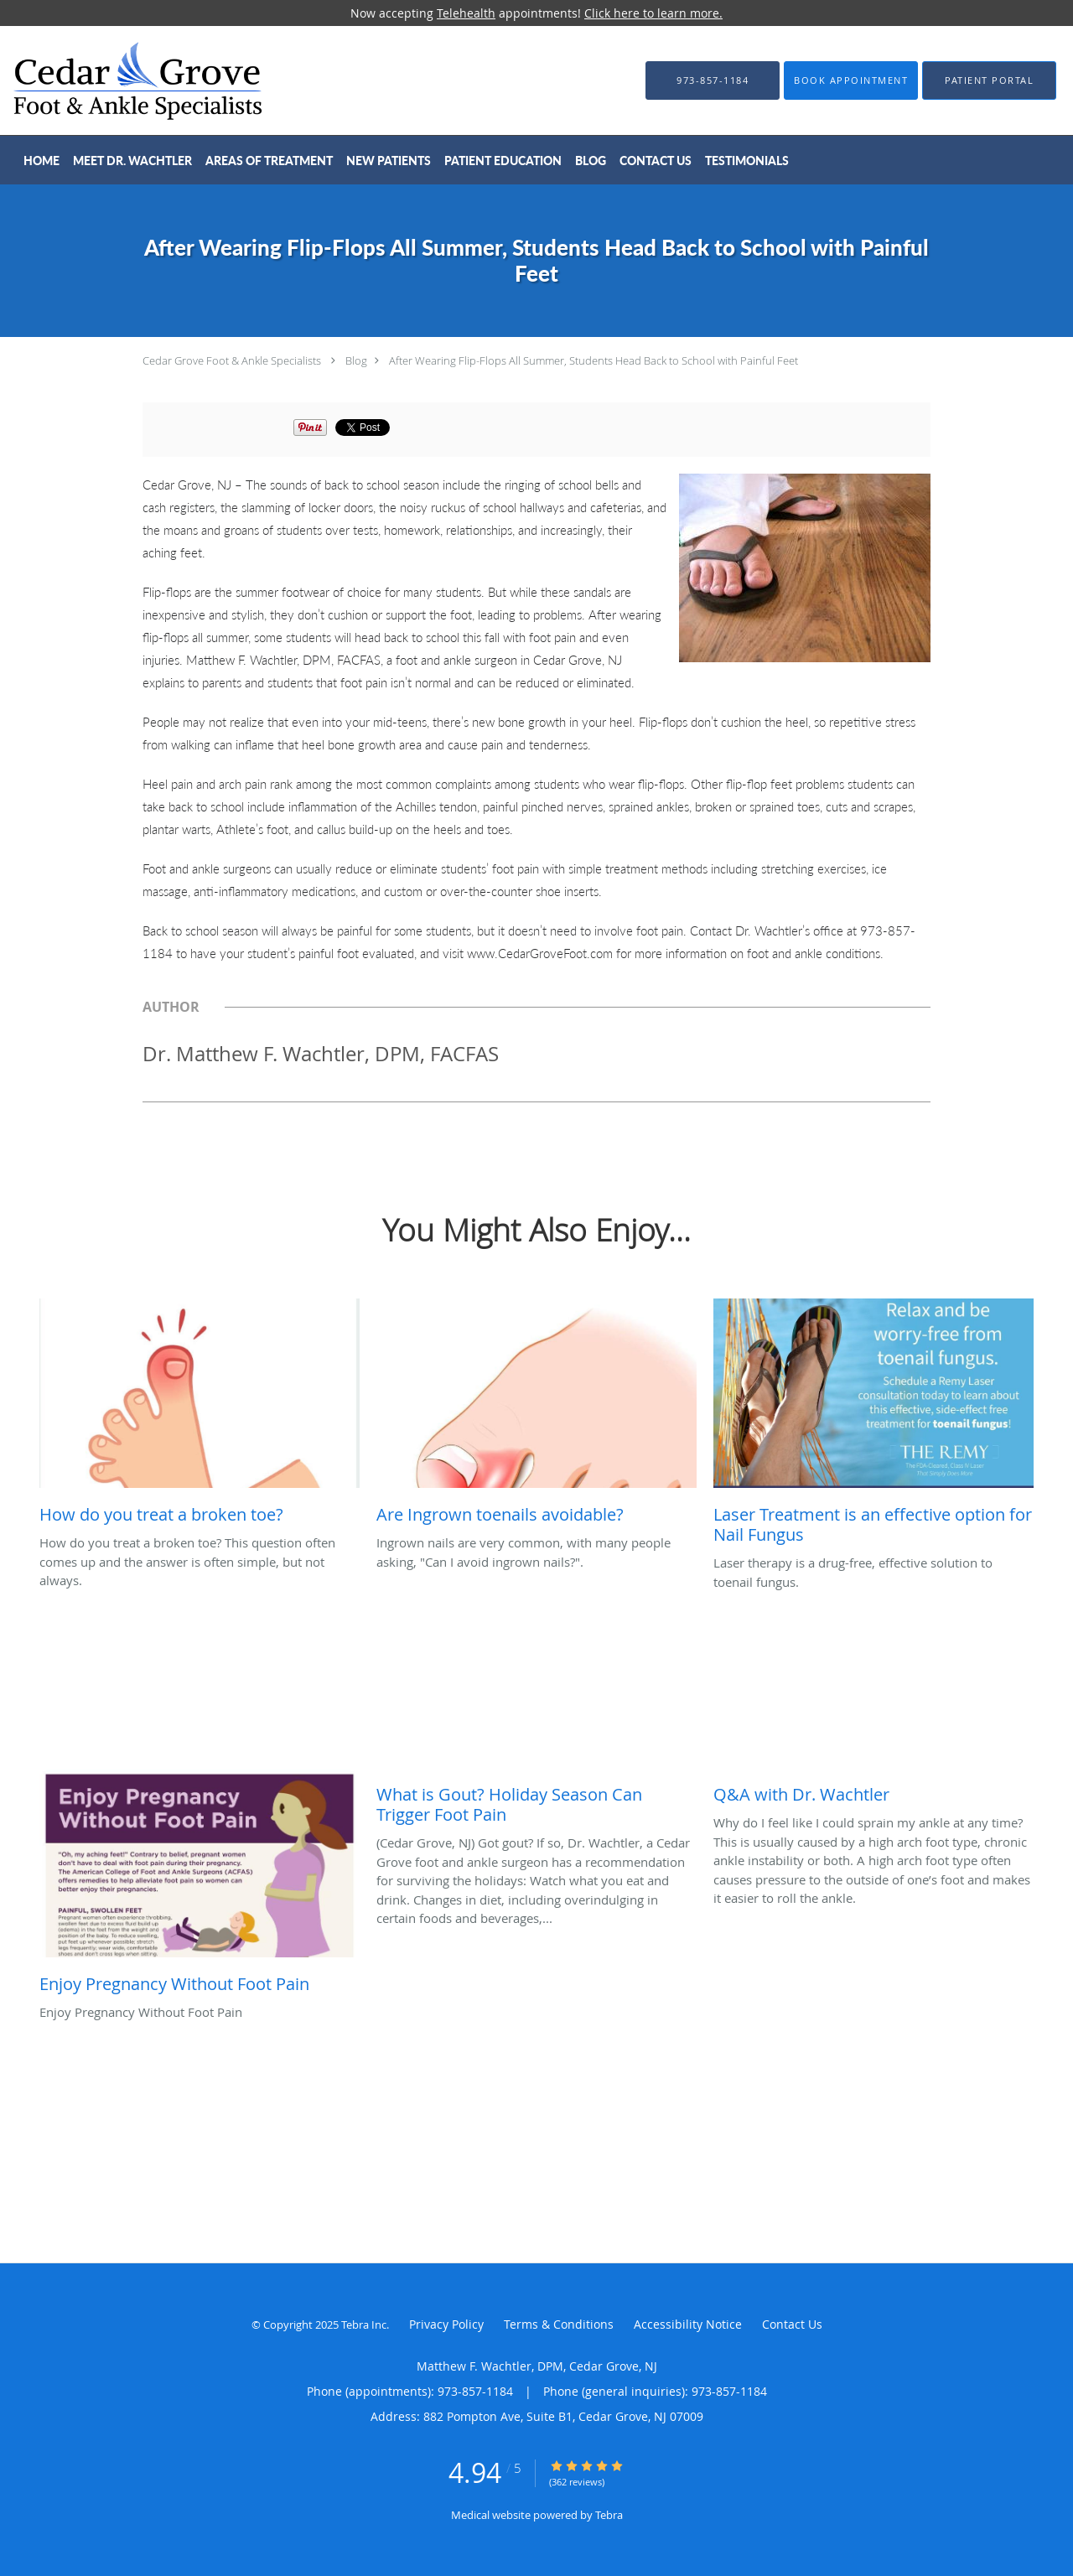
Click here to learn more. (653, 13)
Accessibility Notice (688, 2324)
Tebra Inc (363, 2324)
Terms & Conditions (559, 2324)
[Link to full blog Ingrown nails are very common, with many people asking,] (536, 1415)
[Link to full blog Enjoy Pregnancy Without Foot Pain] (199, 1885)
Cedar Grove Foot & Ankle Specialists (232, 360)
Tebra (609, 2514)
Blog (356, 360)
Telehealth (466, 13)
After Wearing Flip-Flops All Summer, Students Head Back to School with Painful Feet (593, 360)
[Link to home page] (112, 80)
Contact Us (792, 2324)
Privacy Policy (446, 2324)
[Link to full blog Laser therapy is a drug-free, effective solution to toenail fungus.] (873, 1425)
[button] (851, 80)
